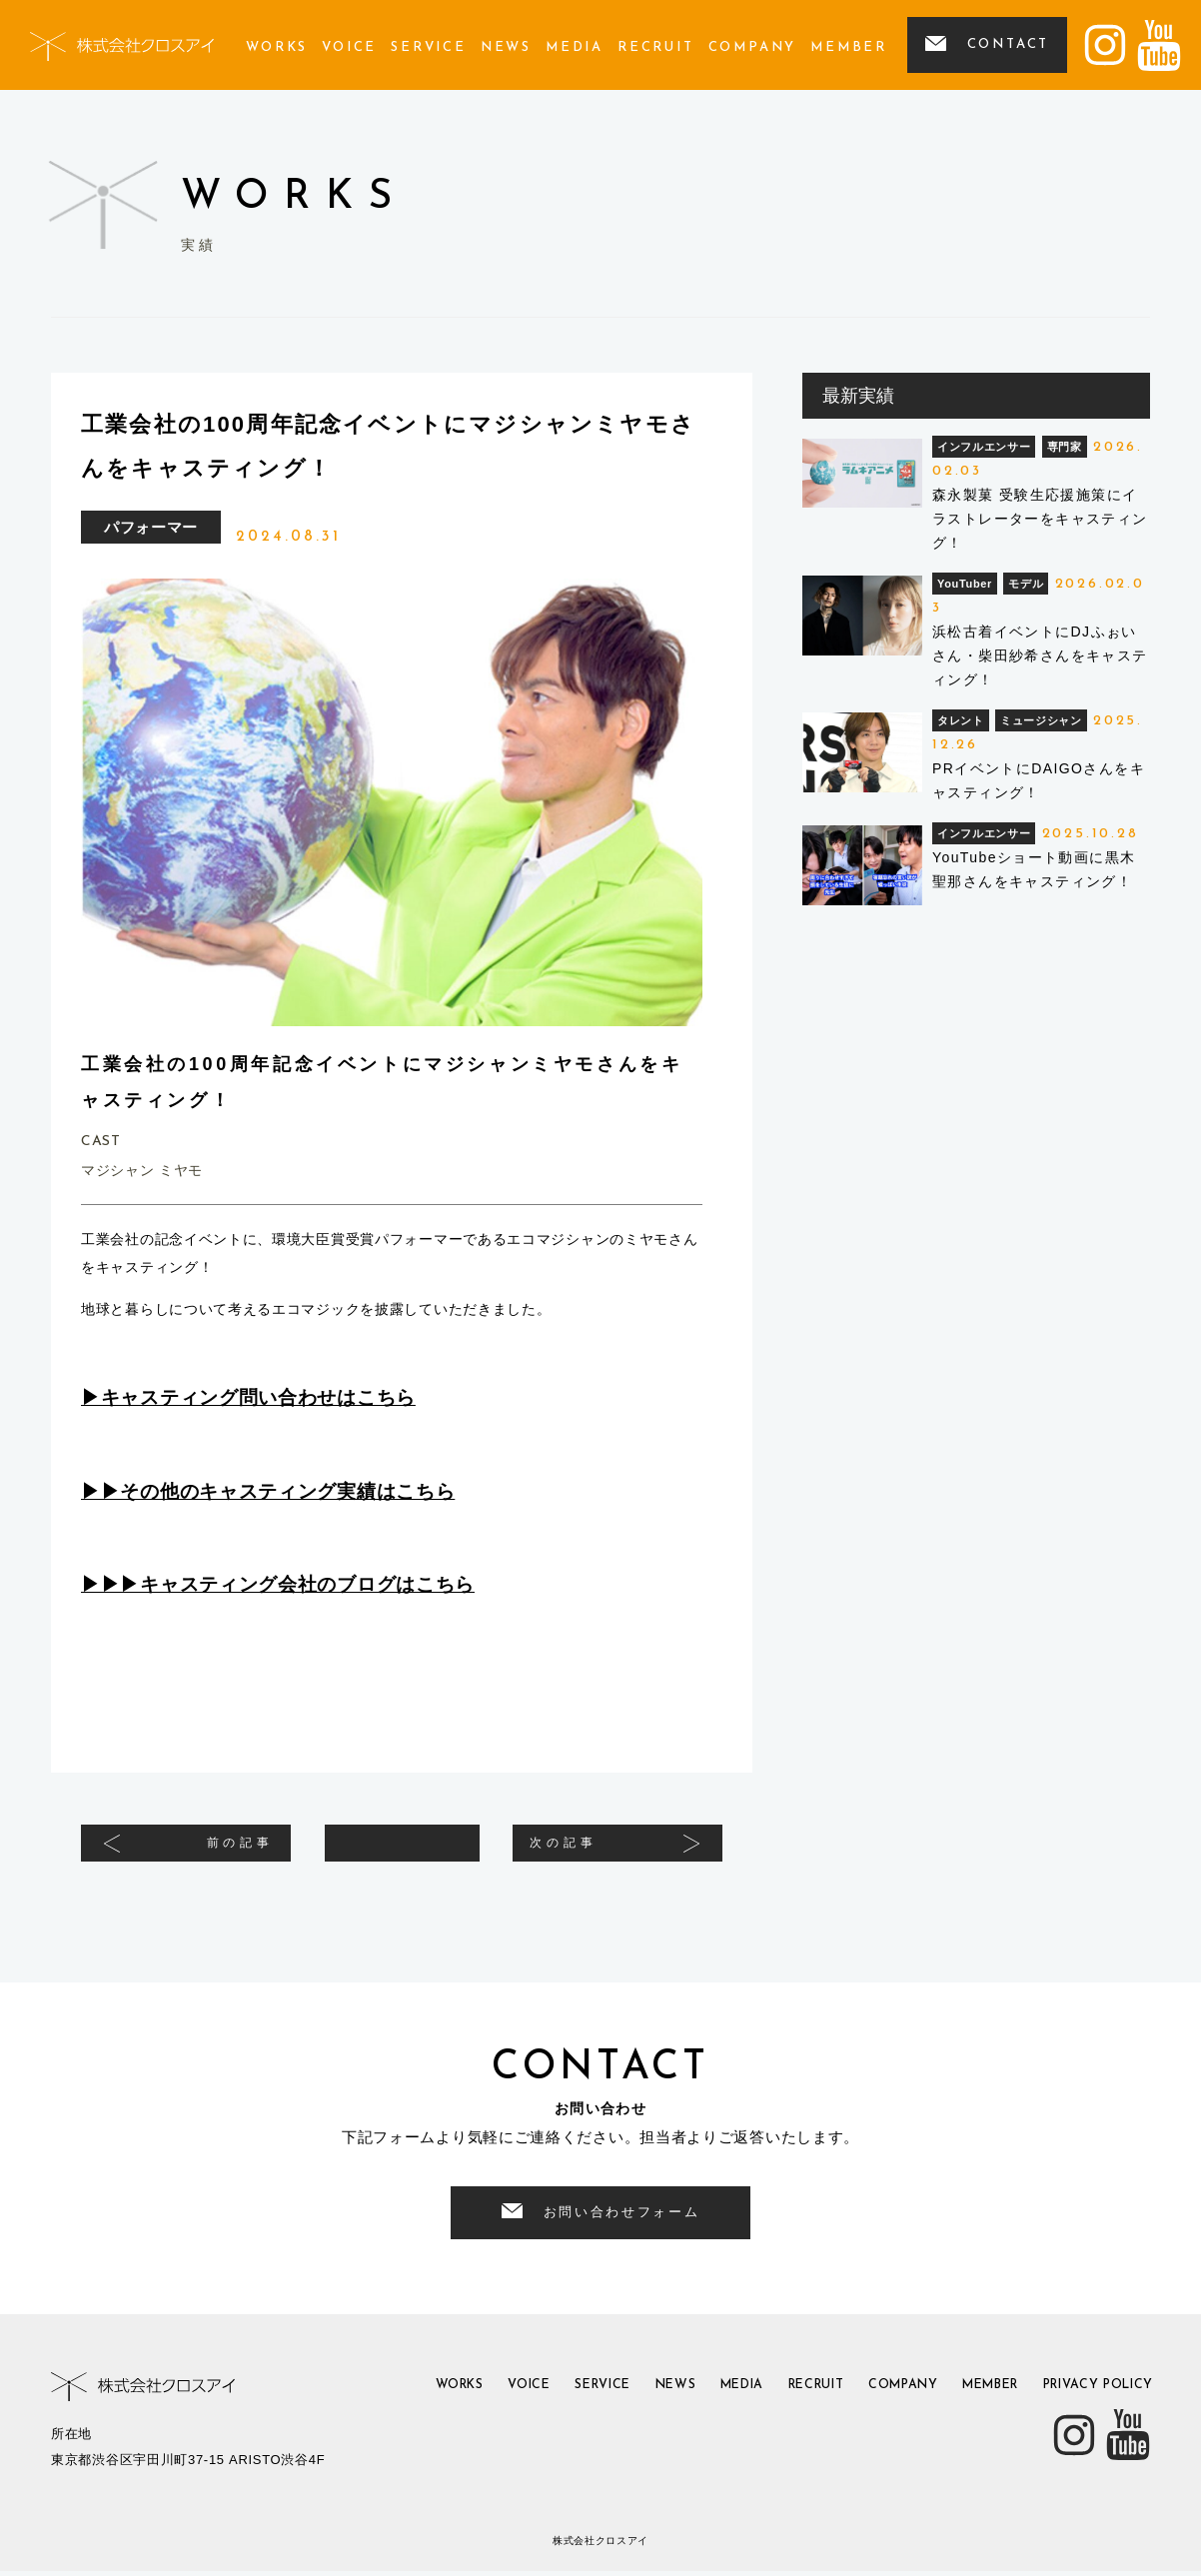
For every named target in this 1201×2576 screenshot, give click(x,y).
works (277, 47)
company (752, 47)
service (429, 47)
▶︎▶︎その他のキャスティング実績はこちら (268, 1491)
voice (349, 47)
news (506, 47)
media (574, 47)
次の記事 (585, 1850)
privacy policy (1088, 2393)
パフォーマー (151, 527)
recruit (655, 47)
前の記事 (218, 1850)
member (848, 47)
